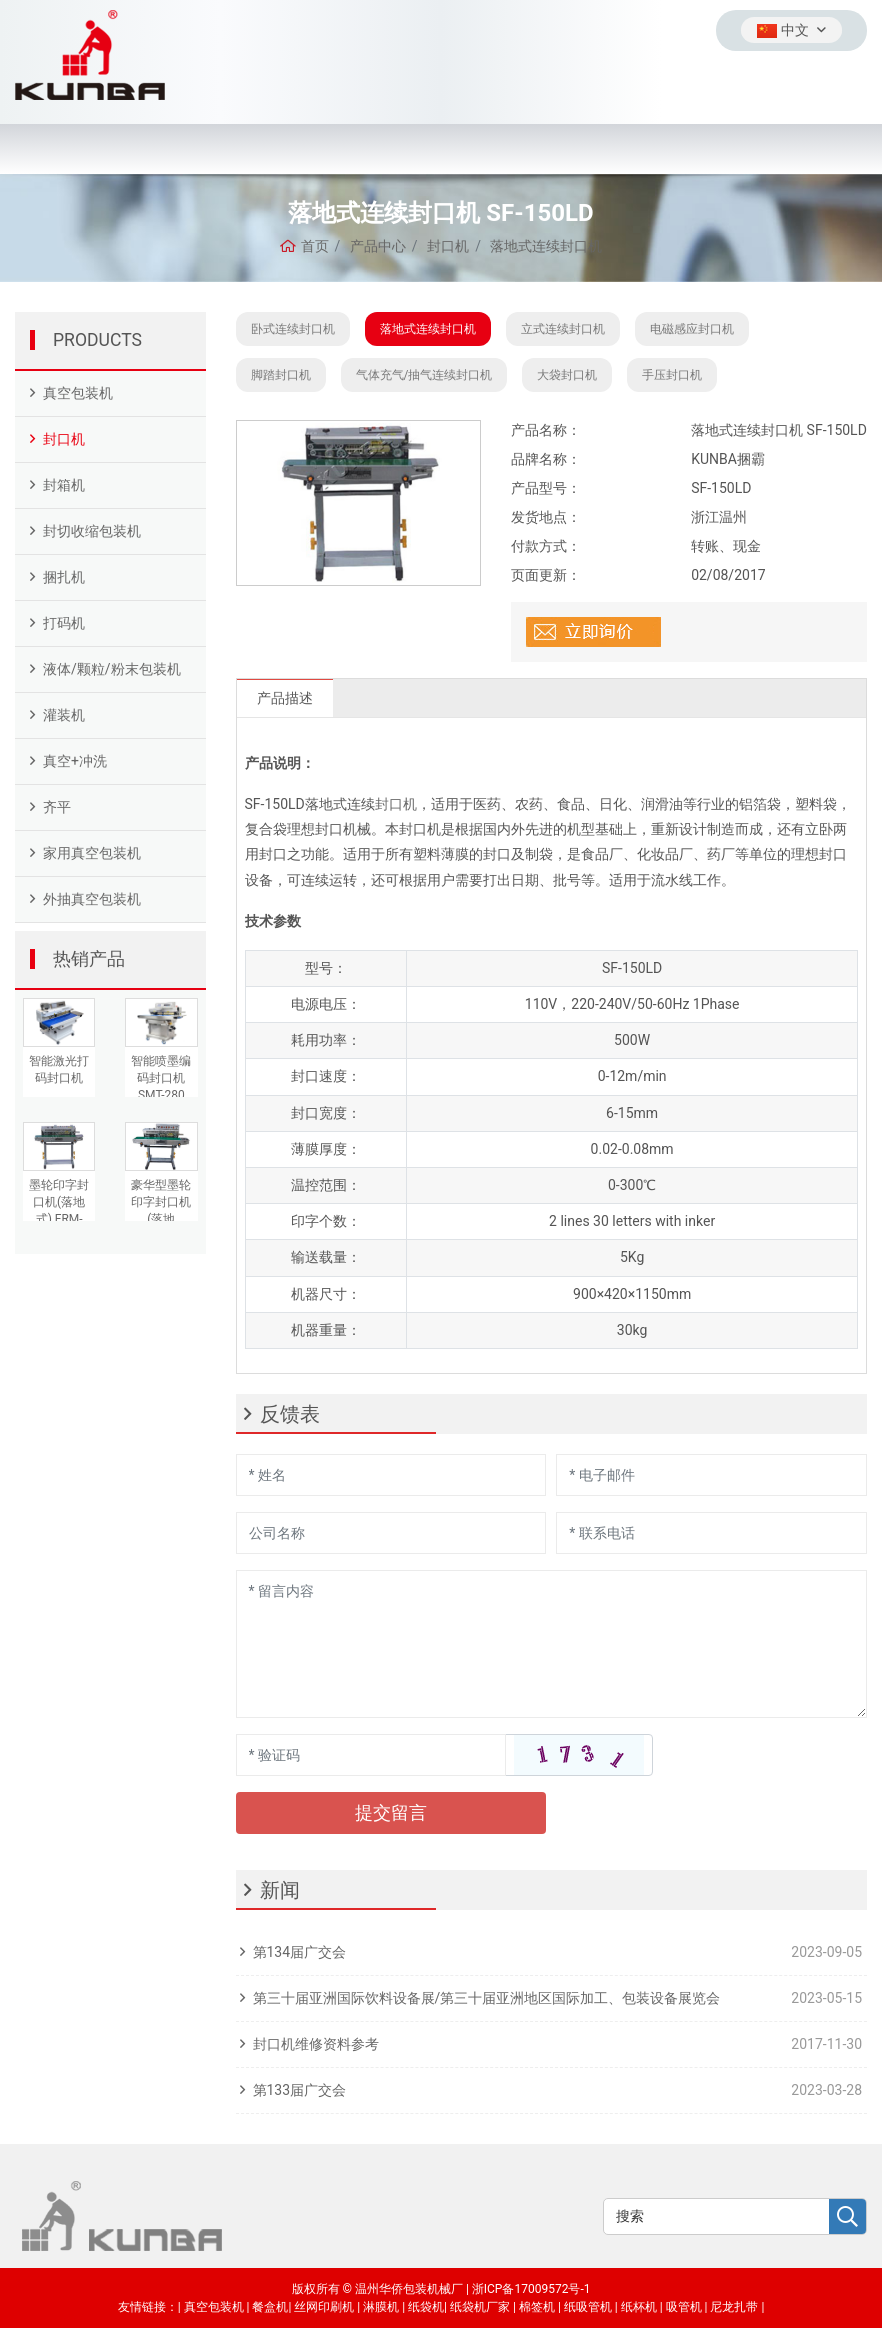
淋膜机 (381, 2307)
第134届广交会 (300, 1952)
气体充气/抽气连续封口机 (424, 375)
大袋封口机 (567, 375)
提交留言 (391, 1812)
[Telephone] (711, 1533)
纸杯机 (639, 2307)
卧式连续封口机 (293, 329)
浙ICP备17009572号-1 (531, 2289)
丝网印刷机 (324, 2307)
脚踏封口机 (281, 375)
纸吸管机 (588, 2307)
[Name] (391, 1475)
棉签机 (537, 2307)
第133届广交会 (300, 2090)
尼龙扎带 (734, 2307)
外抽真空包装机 (92, 899)
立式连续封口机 (563, 329)
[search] (847, 2217)
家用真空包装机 (92, 853)
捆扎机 (64, 577)
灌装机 (64, 715)
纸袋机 (426, 2307)
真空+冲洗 (75, 761)
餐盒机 (270, 2307)
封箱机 (64, 485)
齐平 (57, 807)
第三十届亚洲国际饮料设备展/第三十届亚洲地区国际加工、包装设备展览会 (487, 1998)
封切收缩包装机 (92, 531)
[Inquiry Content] (552, 1644)
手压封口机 (672, 375)
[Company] (391, 1533)
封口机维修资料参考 (316, 2044)
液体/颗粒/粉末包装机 (112, 669)
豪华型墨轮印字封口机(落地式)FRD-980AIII (161, 1219)
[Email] (711, 1475)
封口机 (64, 439)
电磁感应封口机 (692, 329)
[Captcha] (371, 1755)
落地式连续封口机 (428, 329)
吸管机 (684, 2307)
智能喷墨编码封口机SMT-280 (161, 1078)
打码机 (64, 623)
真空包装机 (78, 393)
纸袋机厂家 (480, 2307)
